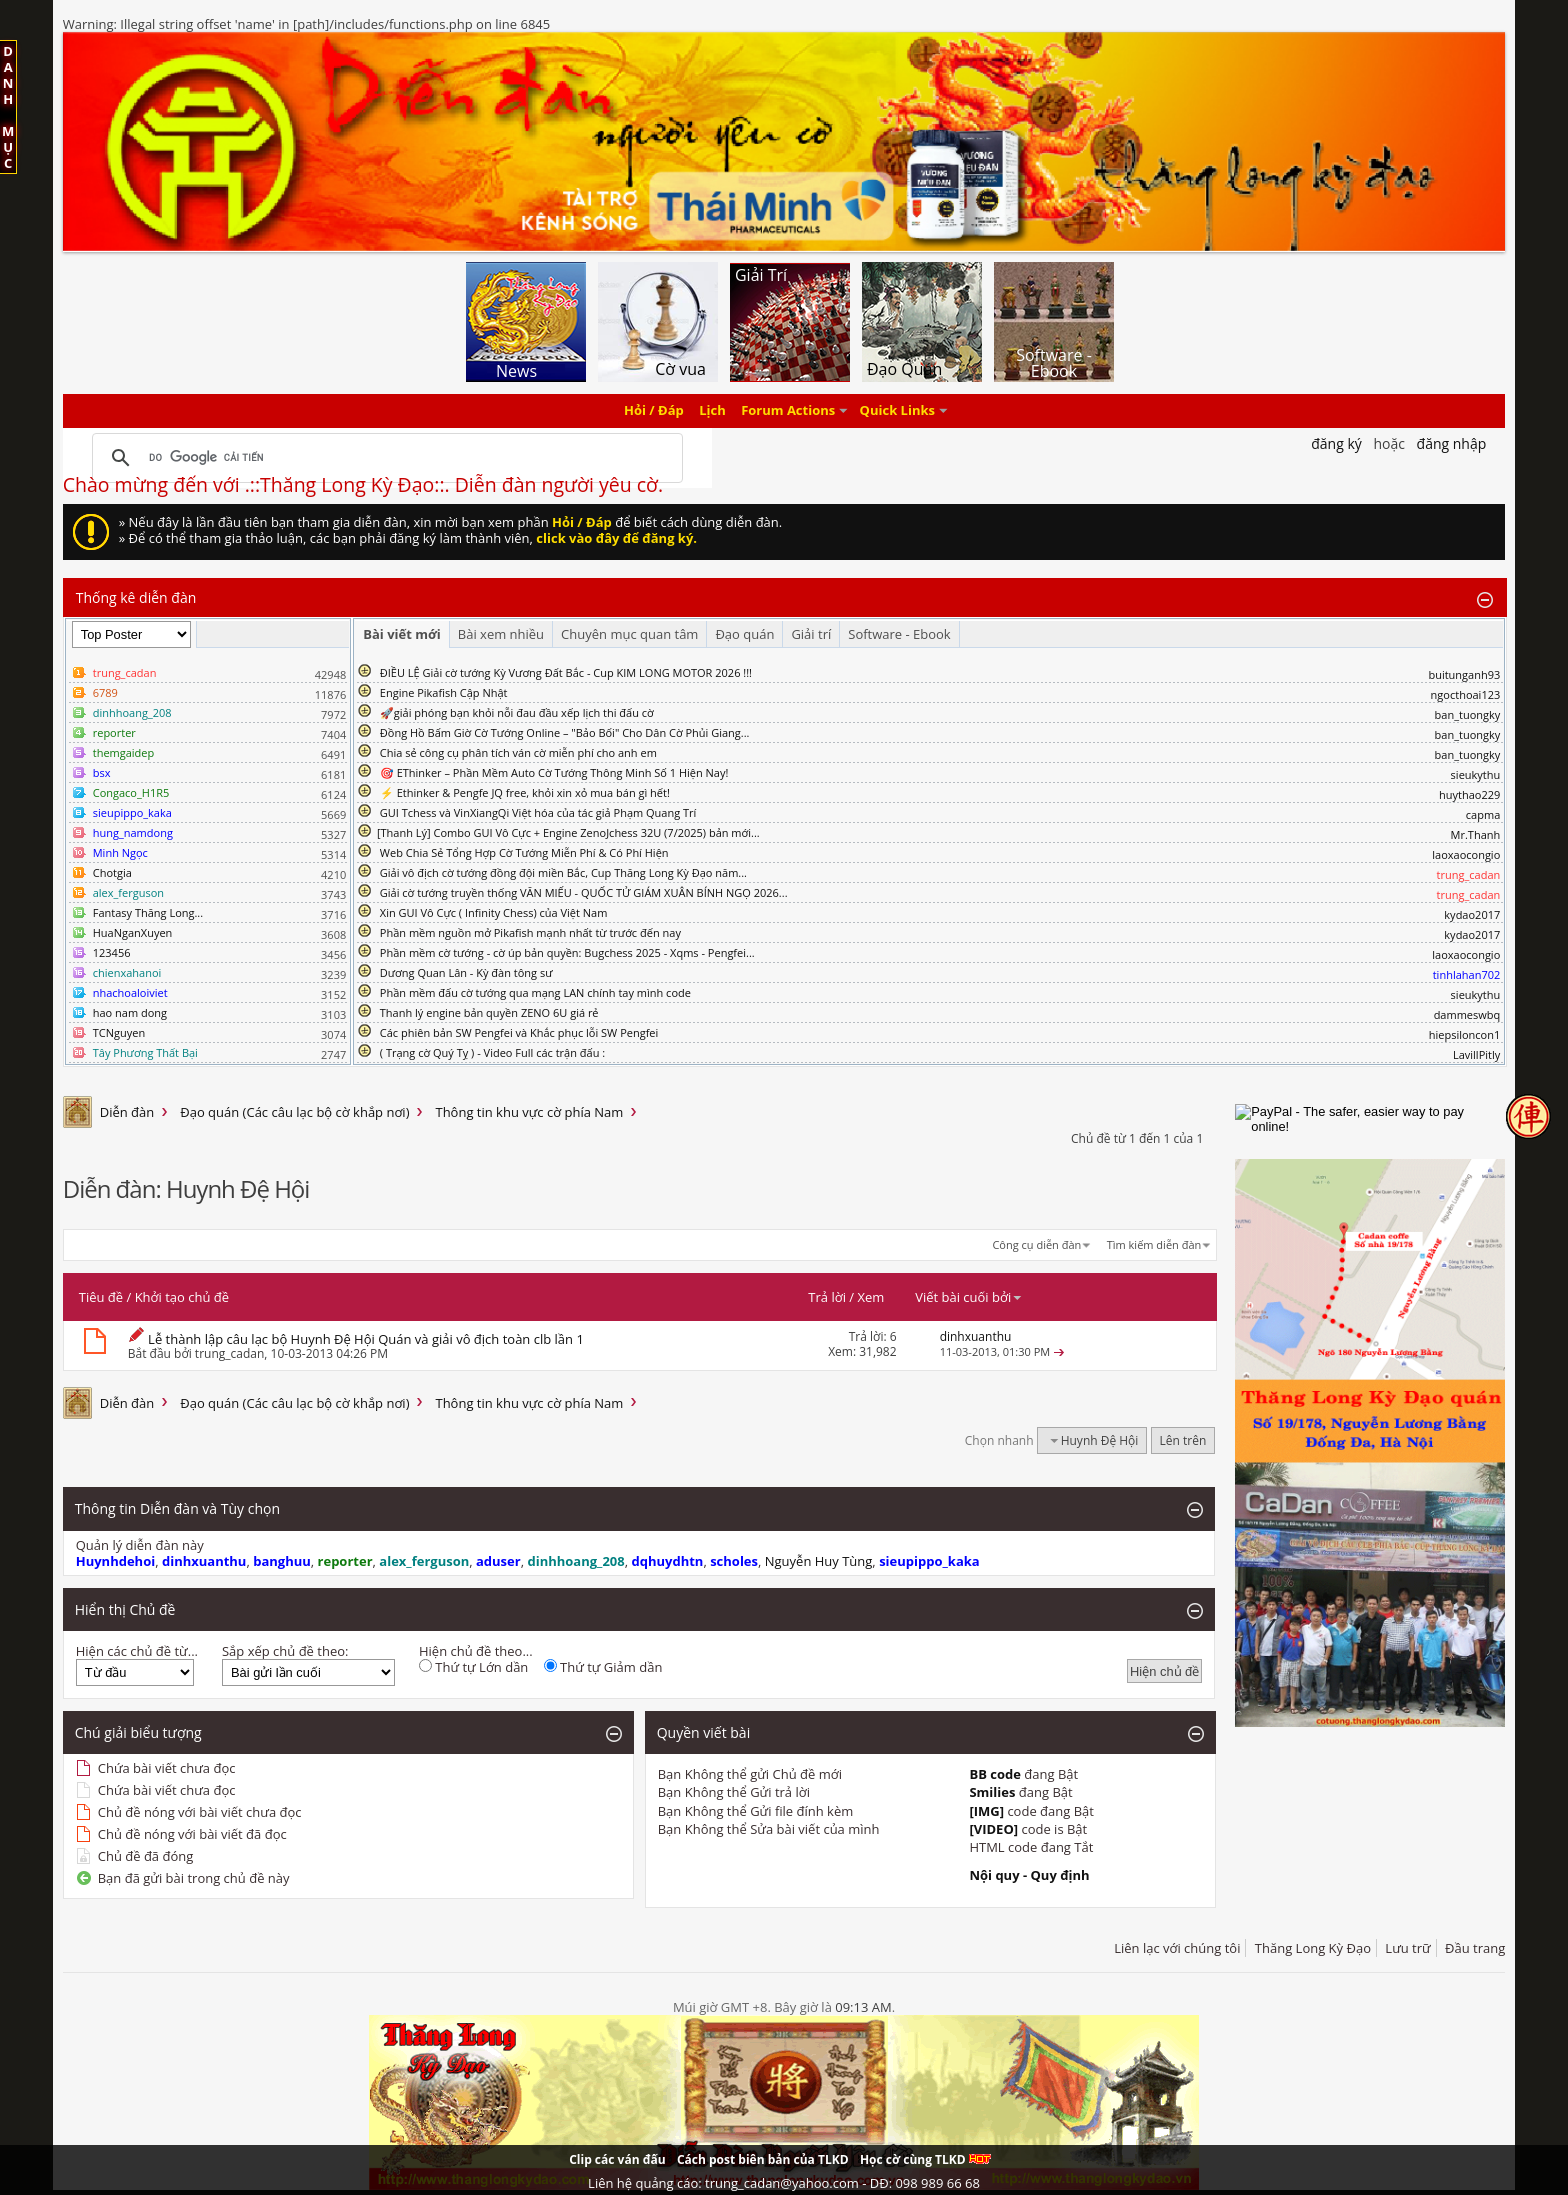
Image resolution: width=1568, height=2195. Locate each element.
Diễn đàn (127, 1112)
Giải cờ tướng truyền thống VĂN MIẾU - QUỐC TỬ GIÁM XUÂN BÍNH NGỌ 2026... (584, 892)
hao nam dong (130, 1012)
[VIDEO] (993, 1829)
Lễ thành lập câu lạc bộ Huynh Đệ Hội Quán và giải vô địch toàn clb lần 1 (366, 1339)
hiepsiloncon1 (1465, 1034)
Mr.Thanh (1476, 834)
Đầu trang (1475, 1948)
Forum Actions (788, 411)
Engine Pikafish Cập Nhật (444, 692)
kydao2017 (1472, 914)
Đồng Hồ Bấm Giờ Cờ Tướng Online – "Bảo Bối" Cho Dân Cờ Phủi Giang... (565, 732)
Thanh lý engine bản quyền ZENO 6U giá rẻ (489, 1012)
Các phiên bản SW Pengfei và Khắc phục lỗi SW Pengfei (519, 1032)
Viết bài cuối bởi (969, 1297)
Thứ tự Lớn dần (473, 1667)
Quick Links (897, 411)
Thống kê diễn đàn (136, 597)
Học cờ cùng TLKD (925, 2159)
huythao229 (1469, 794)
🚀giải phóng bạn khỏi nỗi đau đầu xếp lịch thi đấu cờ (517, 712)
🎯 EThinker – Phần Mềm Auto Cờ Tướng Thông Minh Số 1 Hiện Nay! (554, 772)
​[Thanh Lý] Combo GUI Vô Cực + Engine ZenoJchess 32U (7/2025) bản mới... (568, 832)
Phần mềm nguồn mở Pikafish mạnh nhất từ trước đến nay (530, 932)
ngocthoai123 (1466, 694)
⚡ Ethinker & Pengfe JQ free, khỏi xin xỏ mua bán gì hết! (525, 792)
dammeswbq (1467, 1014)
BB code (995, 1774)
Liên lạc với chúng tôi (1177, 1948)
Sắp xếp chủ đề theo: (285, 1651)
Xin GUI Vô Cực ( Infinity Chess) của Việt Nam (494, 912)
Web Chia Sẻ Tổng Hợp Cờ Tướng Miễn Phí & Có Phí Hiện (524, 852)
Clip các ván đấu (617, 2159)
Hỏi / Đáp (654, 411)
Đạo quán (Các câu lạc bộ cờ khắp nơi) (294, 1112)
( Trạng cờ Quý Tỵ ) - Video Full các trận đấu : (492, 1052)
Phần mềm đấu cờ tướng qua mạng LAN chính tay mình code (535, 992)
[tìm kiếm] (384, 458)
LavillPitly (1476, 1054)
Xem (870, 1297)
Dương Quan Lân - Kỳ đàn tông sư (466, 972)
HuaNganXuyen (133, 932)
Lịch (712, 411)
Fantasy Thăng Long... (148, 912)
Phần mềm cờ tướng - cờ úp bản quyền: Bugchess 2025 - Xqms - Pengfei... (567, 952)
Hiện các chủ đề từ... (137, 1651)
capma (1483, 814)
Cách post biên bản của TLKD (763, 2159)
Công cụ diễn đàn (1036, 1244)
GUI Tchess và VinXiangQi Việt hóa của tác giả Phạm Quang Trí (538, 812)
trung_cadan (229, 1353)
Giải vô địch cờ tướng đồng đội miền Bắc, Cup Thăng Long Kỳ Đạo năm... (563, 872)
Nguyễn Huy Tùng (819, 1561)
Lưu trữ (1407, 1948)
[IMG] (986, 1811)
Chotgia (112, 872)
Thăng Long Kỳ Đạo (1313, 1948)
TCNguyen (119, 1032)
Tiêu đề (101, 1297)
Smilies (992, 1792)
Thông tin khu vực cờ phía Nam (529, 1112)
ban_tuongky (1468, 714)
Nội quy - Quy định (1029, 1875)
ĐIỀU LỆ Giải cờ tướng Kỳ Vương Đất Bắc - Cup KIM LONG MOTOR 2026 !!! (566, 672)
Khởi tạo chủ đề (182, 1297)
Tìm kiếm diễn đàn (1154, 1244)
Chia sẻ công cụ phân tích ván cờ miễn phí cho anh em (518, 752)
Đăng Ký (1336, 443)
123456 (112, 952)
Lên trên (1183, 1440)
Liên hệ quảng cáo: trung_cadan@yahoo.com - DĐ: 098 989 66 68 (784, 2183)
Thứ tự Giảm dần (603, 1667)
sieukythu (1476, 774)
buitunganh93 (1464, 674)
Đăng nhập (1452, 443)
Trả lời (827, 1297)
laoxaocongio (1466, 854)
